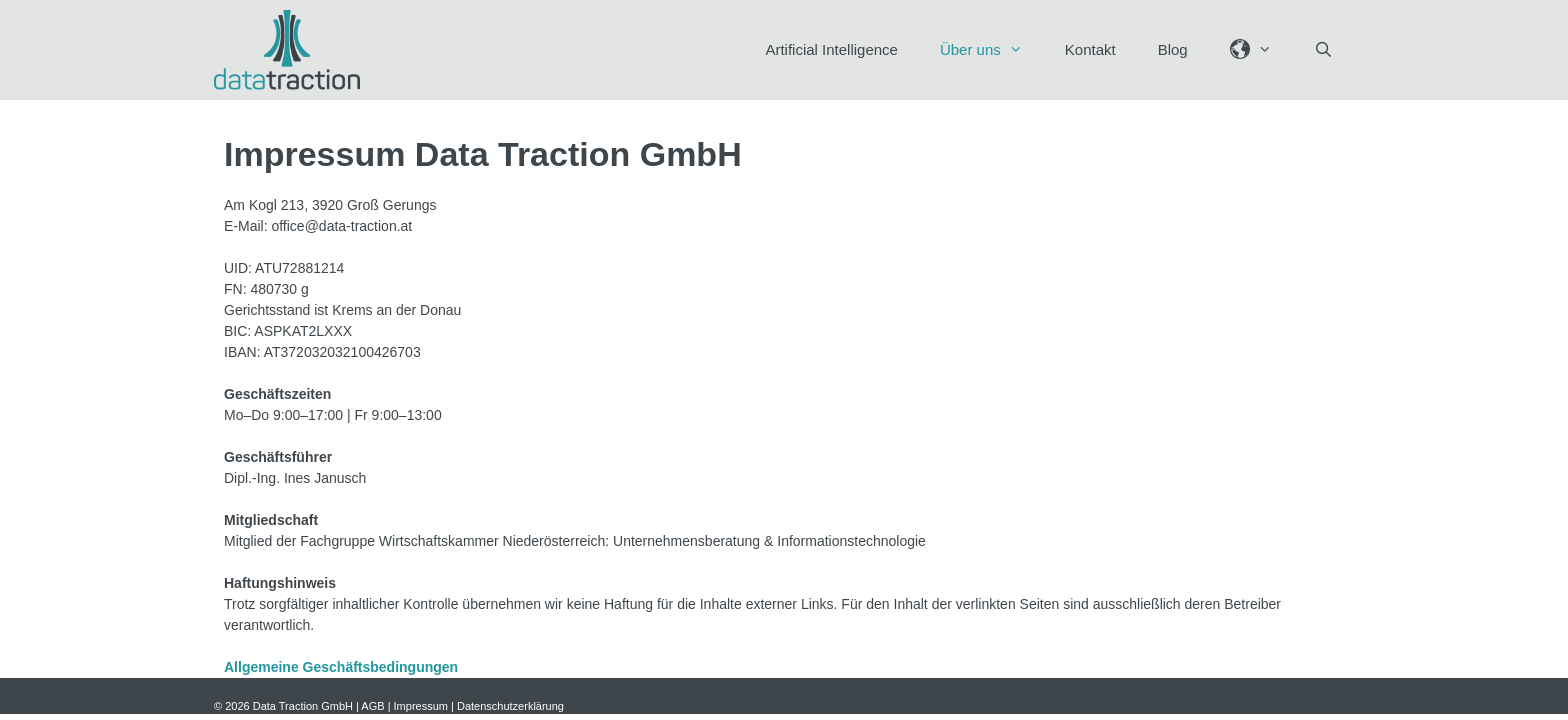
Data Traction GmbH (303, 706)
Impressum (421, 706)
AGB (372, 706)
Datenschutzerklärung (510, 706)
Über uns (992, 50)
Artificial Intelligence (831, 49)
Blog (1173, 49)
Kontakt (1090, 49)
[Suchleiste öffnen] (1323, 50)
